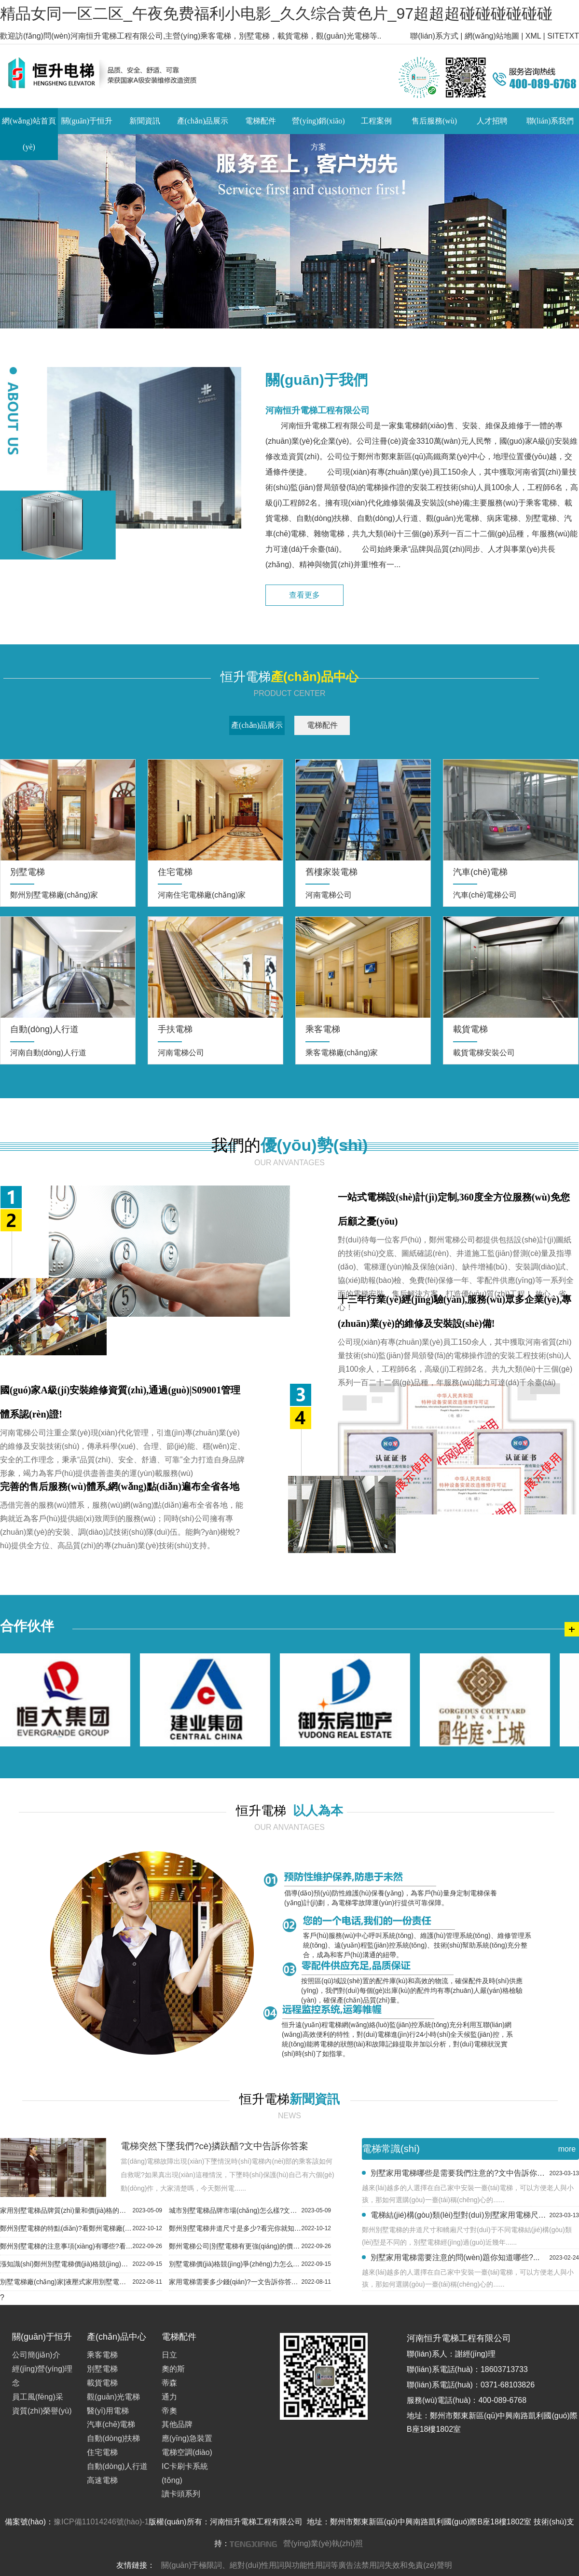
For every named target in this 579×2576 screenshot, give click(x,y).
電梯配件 (260, 121)
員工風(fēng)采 (37, 2397)
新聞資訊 (144, 121)
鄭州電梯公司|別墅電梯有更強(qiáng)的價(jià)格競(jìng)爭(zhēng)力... (250, 2246)
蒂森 (169, 2383)
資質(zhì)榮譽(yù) (42, 2411)
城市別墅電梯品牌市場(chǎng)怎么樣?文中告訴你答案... (250, 2210)
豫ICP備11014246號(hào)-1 (101, 2522)
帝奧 (169, 2411)
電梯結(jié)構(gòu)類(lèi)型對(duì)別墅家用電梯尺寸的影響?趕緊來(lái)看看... (475, 2215)
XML (533, 36)
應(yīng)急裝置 (187, 2438)
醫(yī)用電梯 (108, 2411)
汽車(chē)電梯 (111, 2424)
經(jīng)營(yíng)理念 (42, 2376)
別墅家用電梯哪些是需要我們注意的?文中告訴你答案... (475, 2173)
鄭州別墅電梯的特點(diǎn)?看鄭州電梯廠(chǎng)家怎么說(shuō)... (81, 2228)
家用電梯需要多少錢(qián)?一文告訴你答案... (250, 2281)
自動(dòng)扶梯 (113, 2438)
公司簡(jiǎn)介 (36, 2355)
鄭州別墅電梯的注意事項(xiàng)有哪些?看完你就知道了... (81, 2246)
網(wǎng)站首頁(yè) (28, 134)
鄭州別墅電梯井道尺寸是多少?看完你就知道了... (250, 2228)
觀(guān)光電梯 (113, 2397)
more (567, 2149)
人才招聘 (492, 121)
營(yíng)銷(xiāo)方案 (318, 134)
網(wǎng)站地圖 (492, 36)
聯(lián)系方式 (434, 36)
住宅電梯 (102, 2452)
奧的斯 (173, 2369)
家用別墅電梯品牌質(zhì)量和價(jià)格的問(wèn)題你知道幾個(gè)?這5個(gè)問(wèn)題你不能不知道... (81, 2210)
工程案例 (376, 121)
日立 (169, 2355)
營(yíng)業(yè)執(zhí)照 (322, 2543)
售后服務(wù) (434, 121)
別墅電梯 (102, 2369)
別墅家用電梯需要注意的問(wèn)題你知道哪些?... (475, 2257)
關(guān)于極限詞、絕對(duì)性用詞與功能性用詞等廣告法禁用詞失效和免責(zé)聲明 (306, 2565)
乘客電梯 (102, 2355)
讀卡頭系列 (181, 2494)
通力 (169, 2397)
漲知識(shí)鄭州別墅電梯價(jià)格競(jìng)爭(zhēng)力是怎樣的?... (81, 2264)
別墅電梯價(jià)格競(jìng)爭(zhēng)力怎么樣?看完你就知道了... (250, 2264)
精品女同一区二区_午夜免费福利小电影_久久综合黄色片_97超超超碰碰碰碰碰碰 (276, 13)
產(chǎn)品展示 (203, 121)
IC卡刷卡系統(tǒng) (185, 2473)
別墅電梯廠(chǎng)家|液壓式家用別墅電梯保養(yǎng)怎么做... (81, 2281)
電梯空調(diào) (187, 2452)
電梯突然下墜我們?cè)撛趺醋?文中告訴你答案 (214, 2146)
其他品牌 (177, 2424)
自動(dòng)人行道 (117, 2466)
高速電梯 (102, 2480)
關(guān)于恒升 (86, 121)
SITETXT (563, 36)
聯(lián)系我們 (550, 121)
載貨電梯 (102, 2383)
